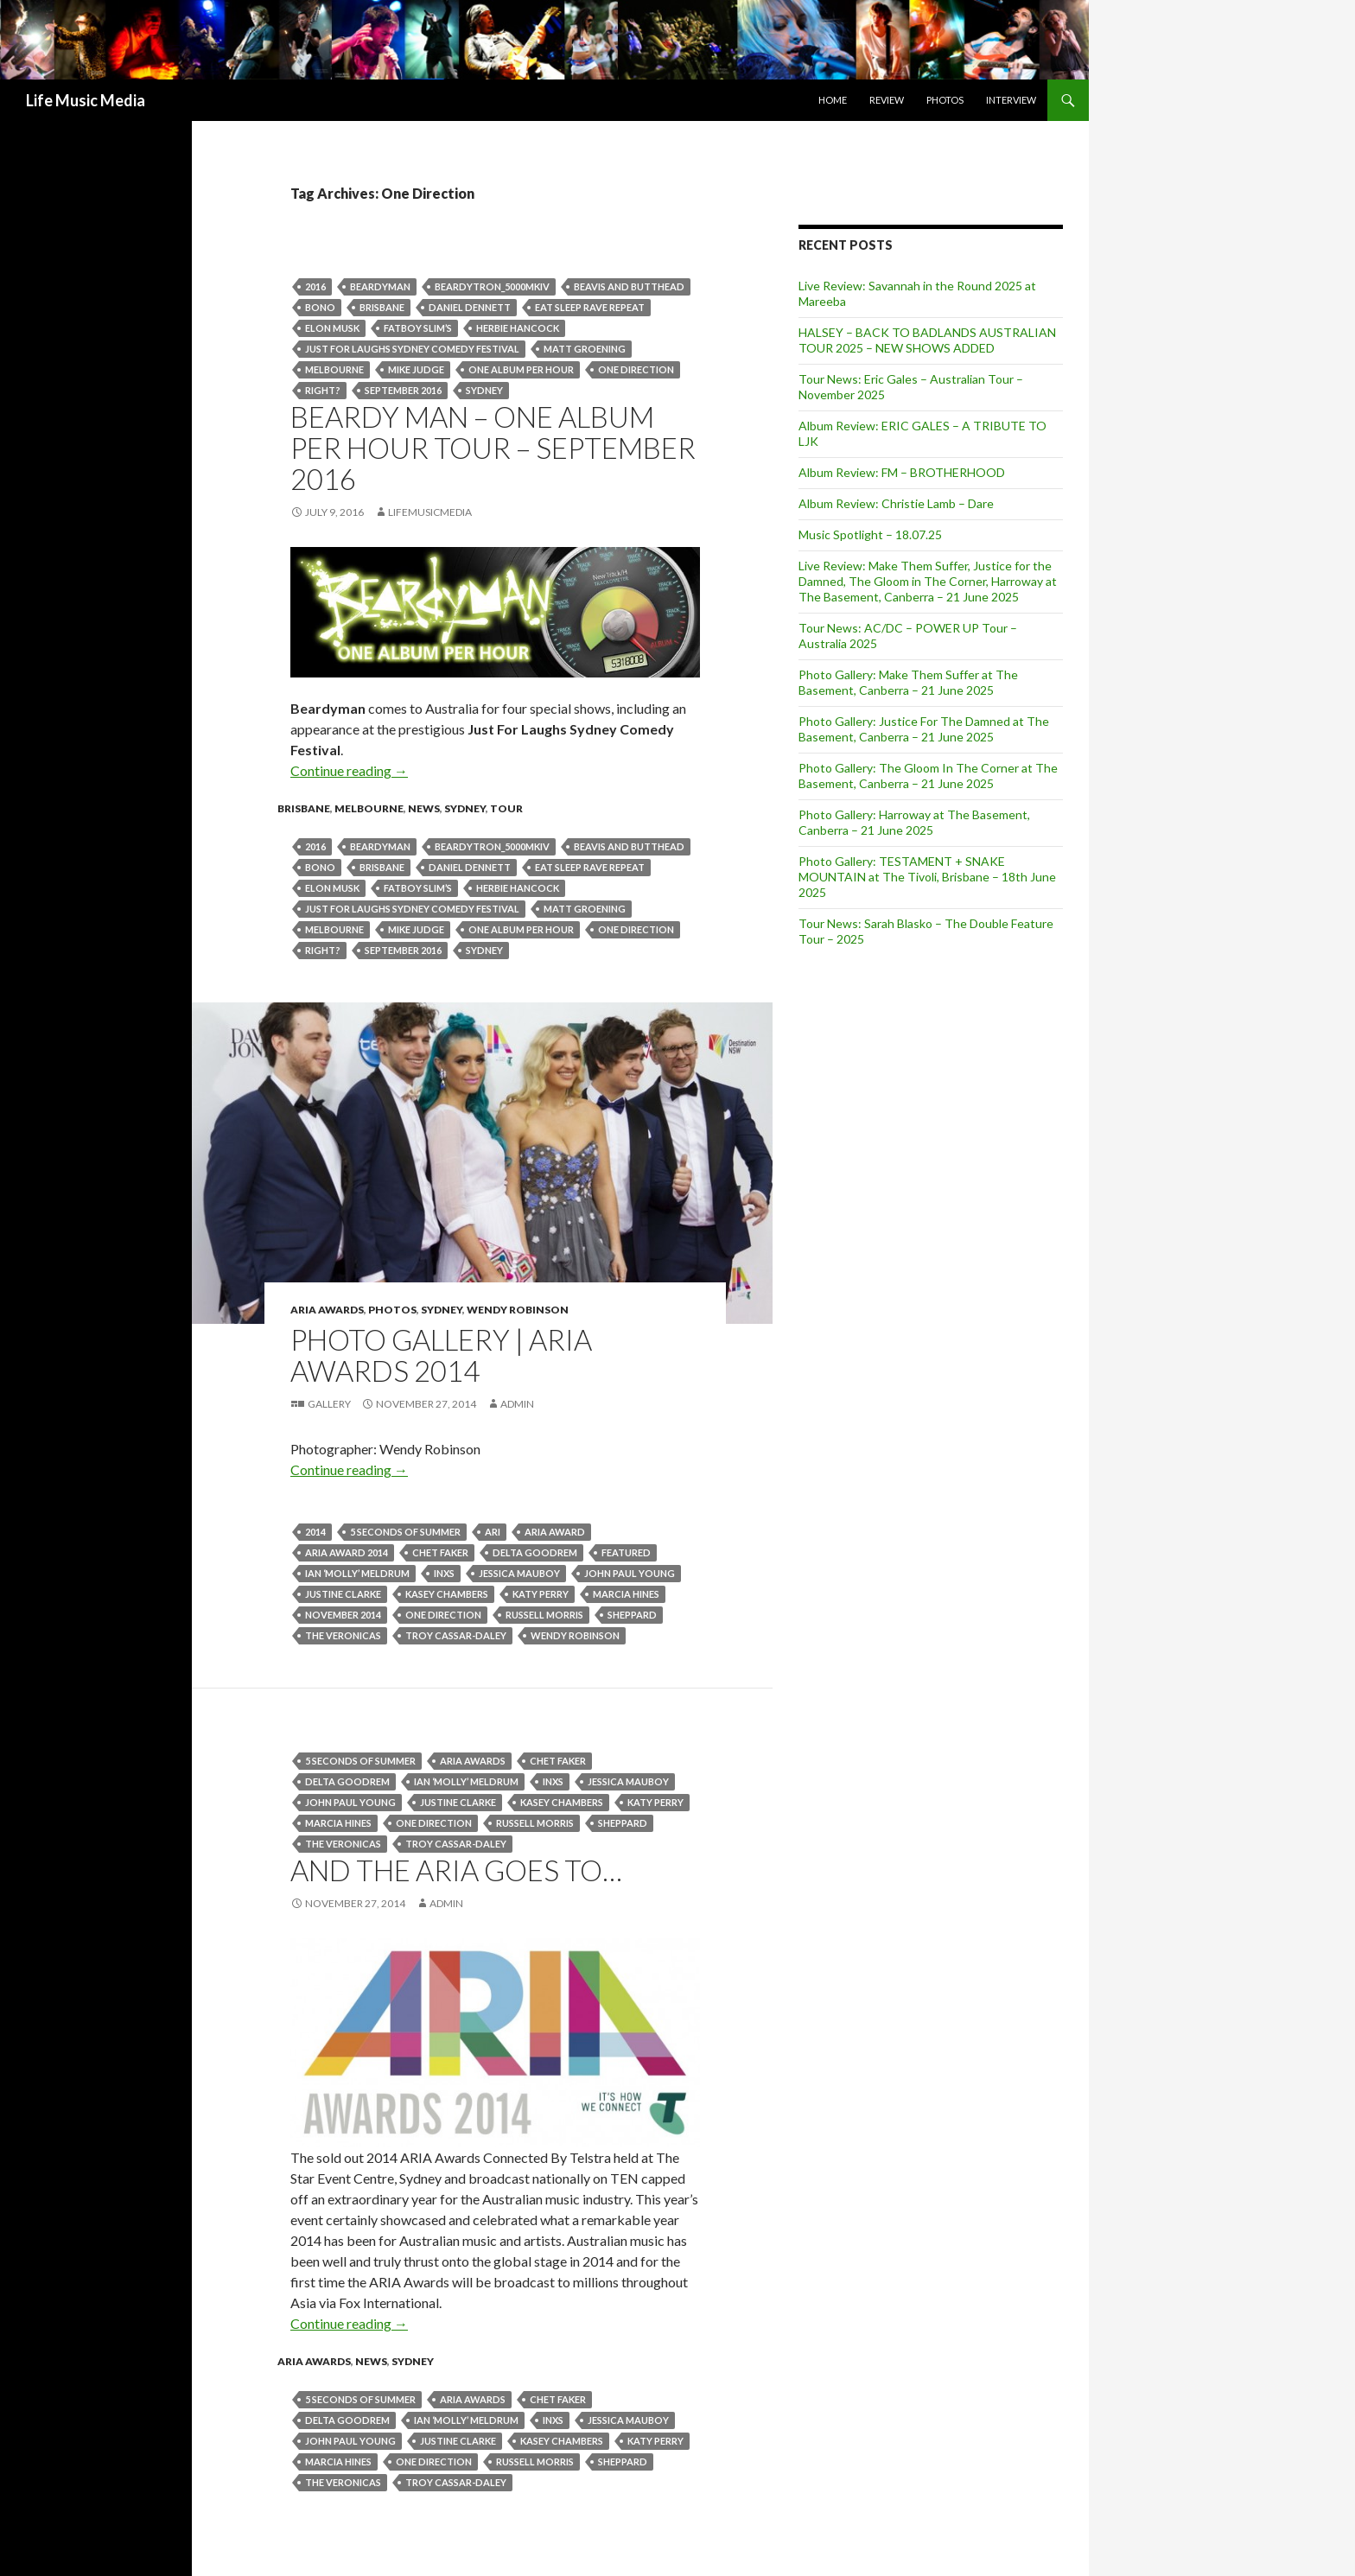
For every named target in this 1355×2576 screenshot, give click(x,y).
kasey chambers (446, 1594)
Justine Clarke (343, 1594)
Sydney (484, 390)
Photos (945, 99)
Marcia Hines (626, 1594)
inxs (444, 1573)
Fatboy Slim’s (418, 328)
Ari (492, 1531)
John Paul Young (629, 1573)
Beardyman (380, 286)
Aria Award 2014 (346, 1552)
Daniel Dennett (470, 307)
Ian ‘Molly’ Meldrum (357, 1573)
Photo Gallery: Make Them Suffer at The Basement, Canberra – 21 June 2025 (908, 682)
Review (886, 99)
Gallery (329, 1403)
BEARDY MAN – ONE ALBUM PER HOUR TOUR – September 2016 (493, 447)
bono (320, 307)
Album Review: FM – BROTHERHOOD (901, 472)
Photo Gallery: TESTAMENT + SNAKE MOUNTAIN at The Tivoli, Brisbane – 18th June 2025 (927, 877)
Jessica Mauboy (519, 1573)
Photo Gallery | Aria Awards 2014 (441, 1355)
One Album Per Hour (521, 369)
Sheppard (632, 1614)
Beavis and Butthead (629, 286)
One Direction (636, 369)
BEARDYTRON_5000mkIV (492, 286)
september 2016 (403, 390)
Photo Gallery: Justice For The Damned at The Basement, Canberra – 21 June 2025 (923, 729)
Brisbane (381, 307)
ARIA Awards (327, 1309)
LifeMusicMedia (430, 512)
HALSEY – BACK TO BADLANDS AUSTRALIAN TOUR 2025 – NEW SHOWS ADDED (927, 340)
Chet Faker (440, 1552)
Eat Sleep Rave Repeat (590, 307)
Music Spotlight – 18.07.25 (870, 534)
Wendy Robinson (518, 1309)
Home (832, 99)
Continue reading (349, 770)
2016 (315, 286)
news (424, 808)
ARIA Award (555, 1531)
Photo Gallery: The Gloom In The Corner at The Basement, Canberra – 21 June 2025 (928, 775)
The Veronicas (343, 1635)
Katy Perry (540, 1594)
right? (322, 390)
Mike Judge (416, 369)
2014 (315, 1531)
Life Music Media (85, 100)
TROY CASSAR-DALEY (455, 1635)
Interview (1011, 99)
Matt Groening (585, 348)
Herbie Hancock (517, 328)
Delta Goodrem (535, 1552)
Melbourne (334, 369)
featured (626, 1552)
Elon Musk (332, 328)
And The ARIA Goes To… (456, 1870)
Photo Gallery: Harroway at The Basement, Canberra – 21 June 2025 (914, 822)
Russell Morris (544, 1614)
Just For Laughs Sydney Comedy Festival (412, 348)
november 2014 (343, 1614)
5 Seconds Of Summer (405, 1531)
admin (517, 1403)
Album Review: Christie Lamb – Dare (896, 503)
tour (506, 808)
